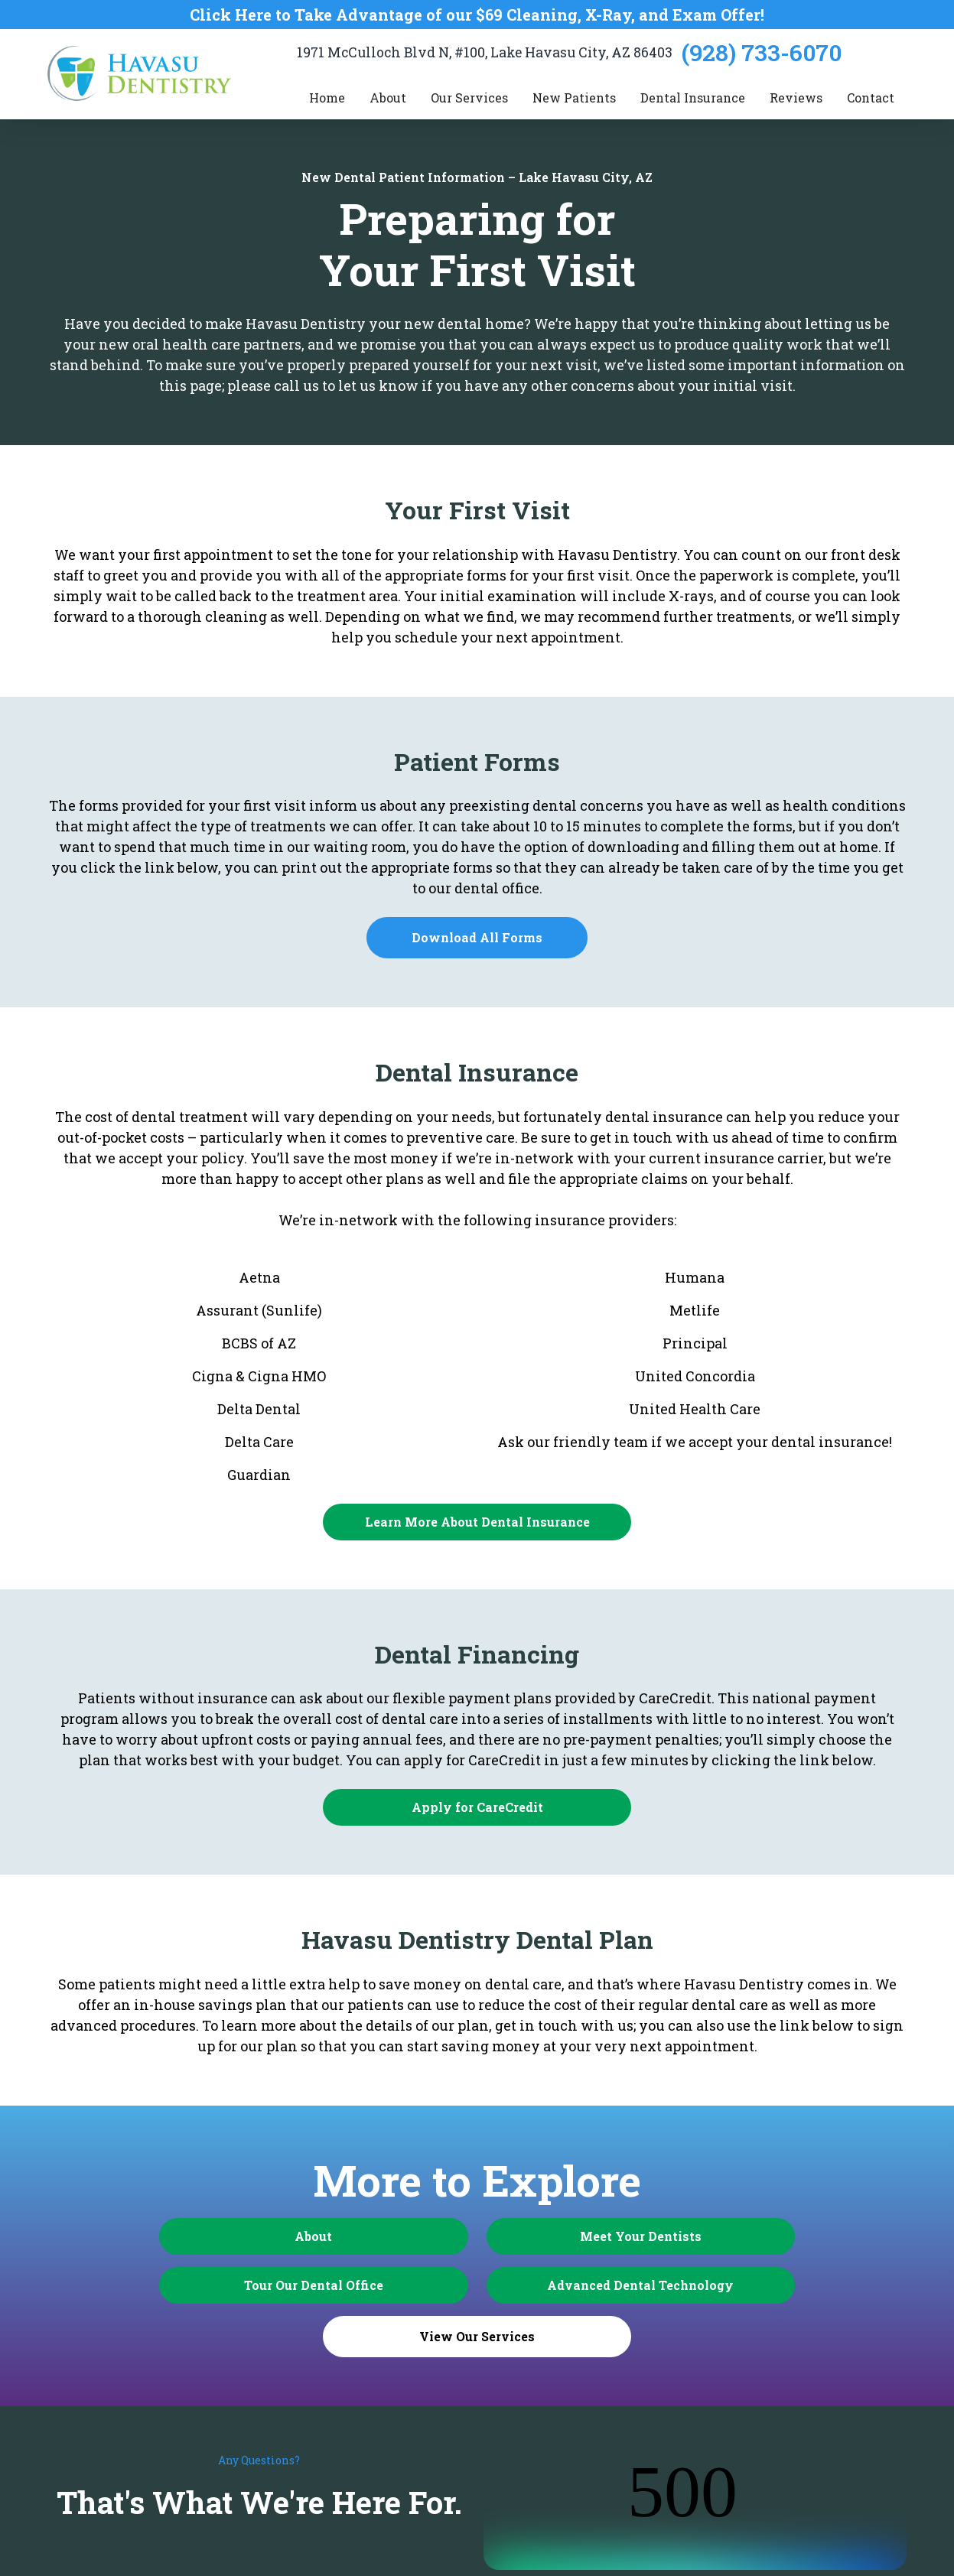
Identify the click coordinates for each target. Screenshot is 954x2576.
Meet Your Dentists (477, 2236)
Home (327, 97)
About (229, 2236)
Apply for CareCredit (477, 1807)
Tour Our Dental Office (725, 2236)
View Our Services (601, 2287)
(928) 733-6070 (762, 52)
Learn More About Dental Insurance (477, 1522)
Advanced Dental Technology (353, 2285)
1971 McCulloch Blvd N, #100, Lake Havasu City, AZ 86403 (484, 52)
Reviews (796, 97)
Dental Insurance (692, 97)
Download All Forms (477, 937)
